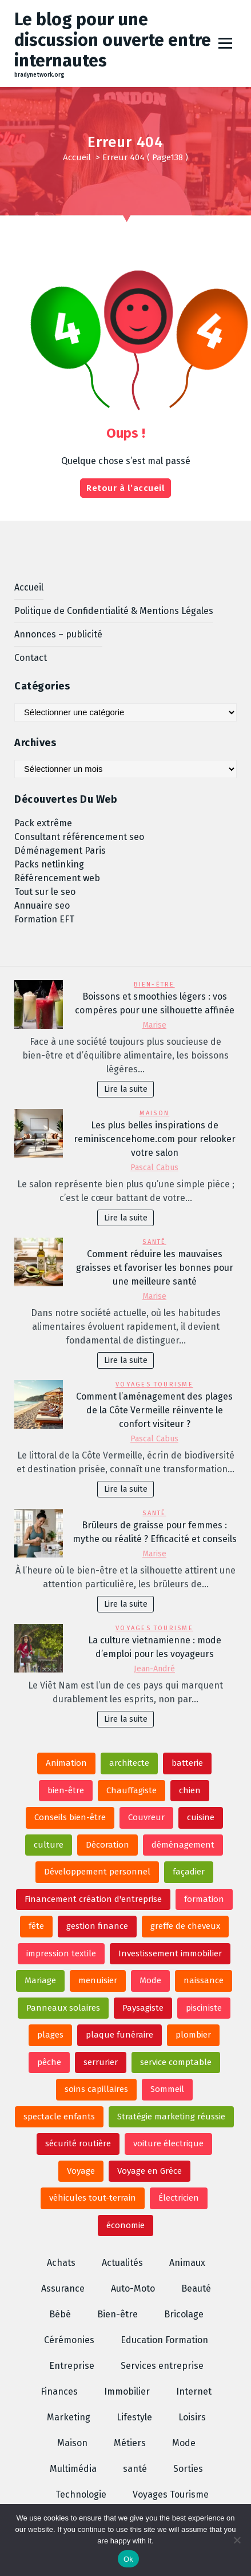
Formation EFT (44, 919)
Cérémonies (69, 2340)
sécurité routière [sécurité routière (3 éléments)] (78, 2143)
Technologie (80, 2494)
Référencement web (57, 878)
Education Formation (164, 2340)
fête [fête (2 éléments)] (36, 1926)
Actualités (122, 2262)
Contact (30, 657)
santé (154, 1242)
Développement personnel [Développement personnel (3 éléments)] (97, 1871)
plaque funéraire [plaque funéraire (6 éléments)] (119, 2035)
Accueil (77, 157)
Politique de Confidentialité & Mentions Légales (113, 610)
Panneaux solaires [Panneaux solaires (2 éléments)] (63, 2008)
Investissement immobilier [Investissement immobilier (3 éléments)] (170, 1953)
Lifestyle (134, 2417)
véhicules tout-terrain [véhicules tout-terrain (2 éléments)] (92, 2198)
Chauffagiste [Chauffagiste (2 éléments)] (131, 1790)
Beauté (196, 2288)
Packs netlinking (49, 864)
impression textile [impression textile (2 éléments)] (61, 1953)
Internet (194, 2391)
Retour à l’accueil (125, 488)
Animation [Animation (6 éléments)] (66, 1763)
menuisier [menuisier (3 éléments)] (97, 1980)
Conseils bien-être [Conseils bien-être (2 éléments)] (70, 1817)
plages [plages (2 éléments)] (50, 2035)
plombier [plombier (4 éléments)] (193, 2035)
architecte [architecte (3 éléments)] (129, 1763)
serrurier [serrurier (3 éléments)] (100, 2062)
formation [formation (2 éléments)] (204, 1899)
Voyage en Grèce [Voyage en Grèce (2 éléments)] (149, 2171)
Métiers (130, 2443)
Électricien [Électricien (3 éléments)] (178, 2198)
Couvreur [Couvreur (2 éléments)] (146, 1817)
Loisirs (192, 2417)
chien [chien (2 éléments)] (190, 1790)
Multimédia (73, 2468)
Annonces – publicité (58, 634)
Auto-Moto (133, 2288)
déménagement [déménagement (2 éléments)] (183, 1845)
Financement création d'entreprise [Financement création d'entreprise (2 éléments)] (93, 1899)
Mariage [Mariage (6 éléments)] (40, 1980)
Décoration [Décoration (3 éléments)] (107, 1845)
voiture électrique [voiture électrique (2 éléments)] (168, 2143)
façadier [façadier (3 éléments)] (189, 1871)
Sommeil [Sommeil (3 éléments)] (167, 2089)
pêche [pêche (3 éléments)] (49, 2062)
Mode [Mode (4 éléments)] (150, 1980)
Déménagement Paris (60, 850)
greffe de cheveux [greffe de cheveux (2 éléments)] (185, 1926)
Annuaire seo (42, 905)
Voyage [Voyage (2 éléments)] (81, 2171)
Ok (128, 2559)
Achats (61, 2262)
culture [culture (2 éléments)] (48, 1845)
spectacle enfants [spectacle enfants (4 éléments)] (59, 2116)
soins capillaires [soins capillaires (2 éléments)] (96, 2089)
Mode (184, 2443)
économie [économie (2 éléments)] (125, 2225)
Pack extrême (43, 823)
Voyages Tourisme (154, 1384)
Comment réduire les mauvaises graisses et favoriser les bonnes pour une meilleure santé (154, 1268)
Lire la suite (126, 1089)
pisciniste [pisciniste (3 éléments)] (204, 2008)
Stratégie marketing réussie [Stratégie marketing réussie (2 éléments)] (171, 2116)
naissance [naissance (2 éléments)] (204, 1980)
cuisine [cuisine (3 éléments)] (200, 1817)
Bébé (60, 2314)
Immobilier (127, 2391)
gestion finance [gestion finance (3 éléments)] (97, 1926)
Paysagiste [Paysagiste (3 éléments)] (143, 2008)
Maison (154, 1113)
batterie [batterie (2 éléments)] (187, 1763)
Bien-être (154, 984)
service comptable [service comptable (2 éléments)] (176, 2062)
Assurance (63, 2288)
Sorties (188, 2468)
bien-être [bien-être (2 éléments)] (65, 1790)
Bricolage (184, 2314)
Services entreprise (162, 2365)
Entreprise (71, 2365)
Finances (59, 2391)
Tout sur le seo (44, 891)
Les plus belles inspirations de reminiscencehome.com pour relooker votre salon (155, 1139)
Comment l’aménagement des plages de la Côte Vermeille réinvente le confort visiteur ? (154, 1410)
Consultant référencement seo (79, 836)
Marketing (68, 2417)
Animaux (187, 2262)
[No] (236, 2540)
